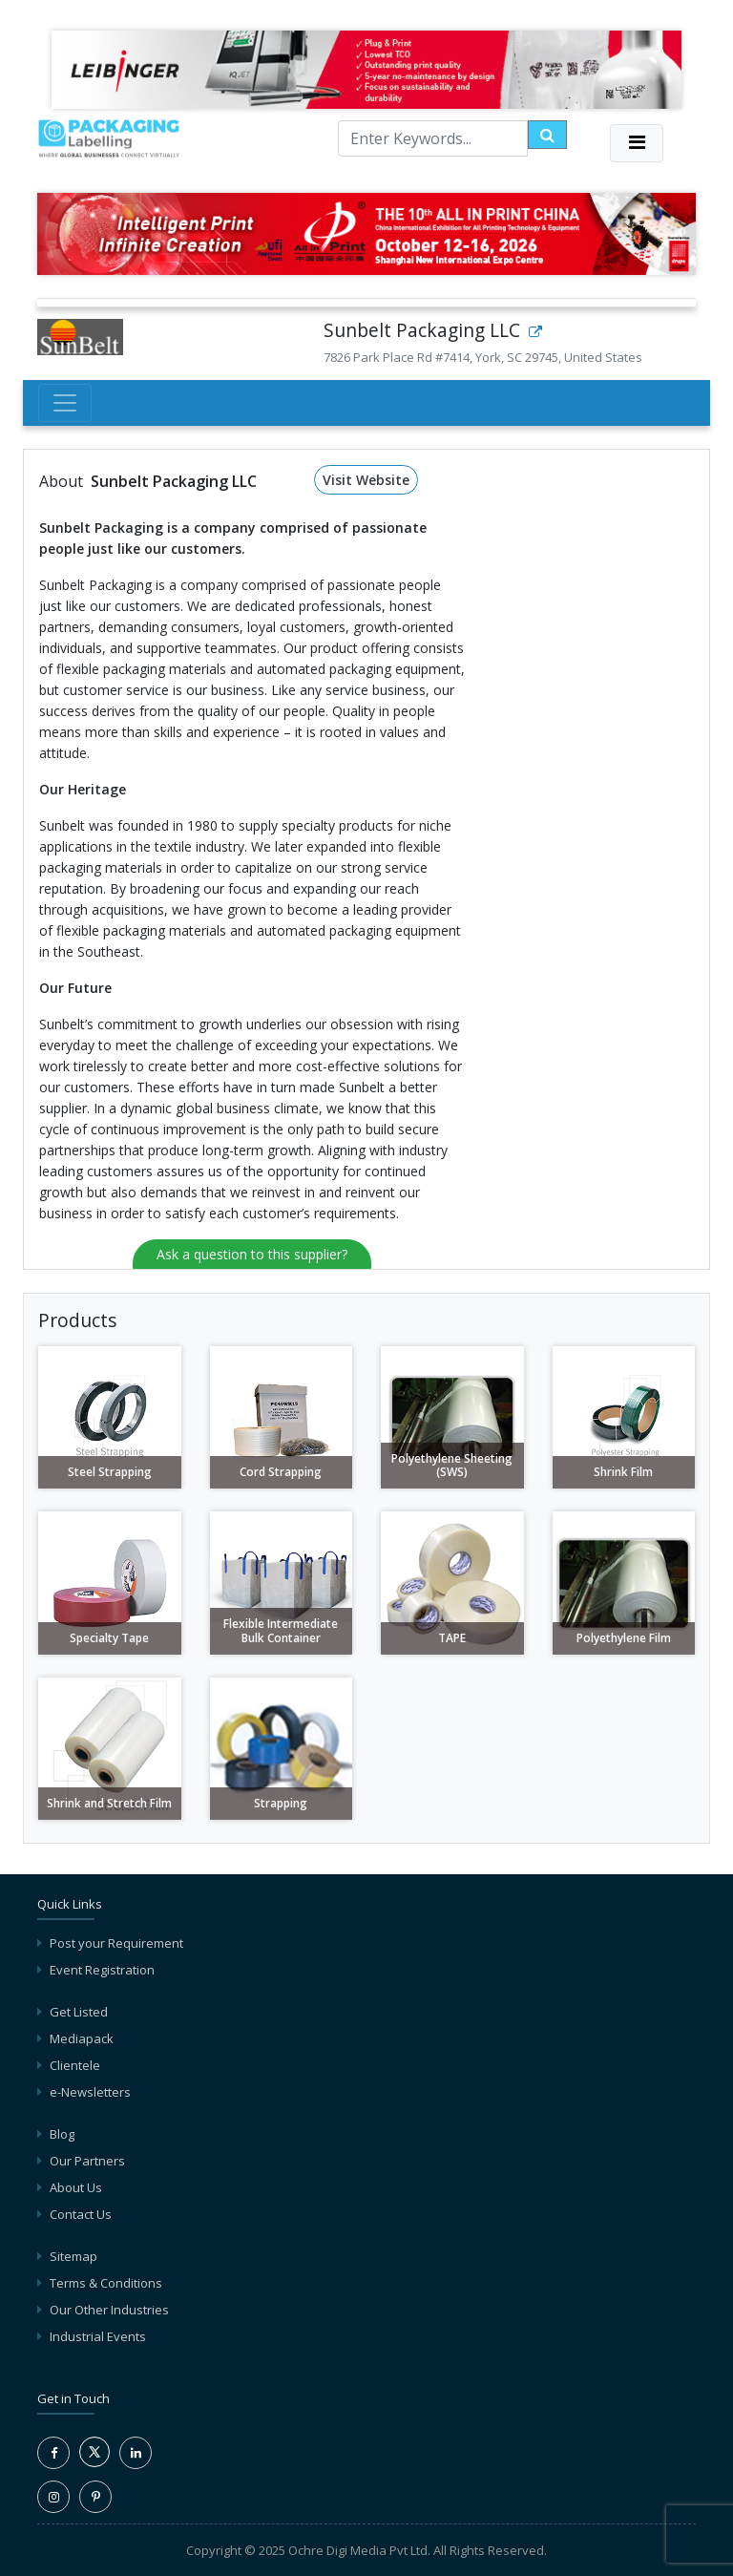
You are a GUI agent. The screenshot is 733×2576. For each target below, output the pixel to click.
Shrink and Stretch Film (109, 1803)
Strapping (280, 1803)
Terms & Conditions (106, 2282)
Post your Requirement (116, 1943)
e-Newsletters (90, 2092)
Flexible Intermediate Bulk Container (280, 1630)
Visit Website (366, 480)
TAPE (452, 1638)
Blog (62, 2134)
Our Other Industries (109, 2309)
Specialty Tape (109, 1638)
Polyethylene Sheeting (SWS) (452, 1465)
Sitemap (73, 2256)
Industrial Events (98, 2336)
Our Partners (87, 2160)
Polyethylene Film (623, 1638)
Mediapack (82, 2038)
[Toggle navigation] (636, 143)
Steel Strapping (110, 1472)
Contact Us (81, 2214)
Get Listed (79, 2011)
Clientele (75, 2065)
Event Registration (102, 1969)
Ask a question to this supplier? (252, 1254)
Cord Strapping (281, 1472)
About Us (76, 2187)
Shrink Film (623, 1472)
